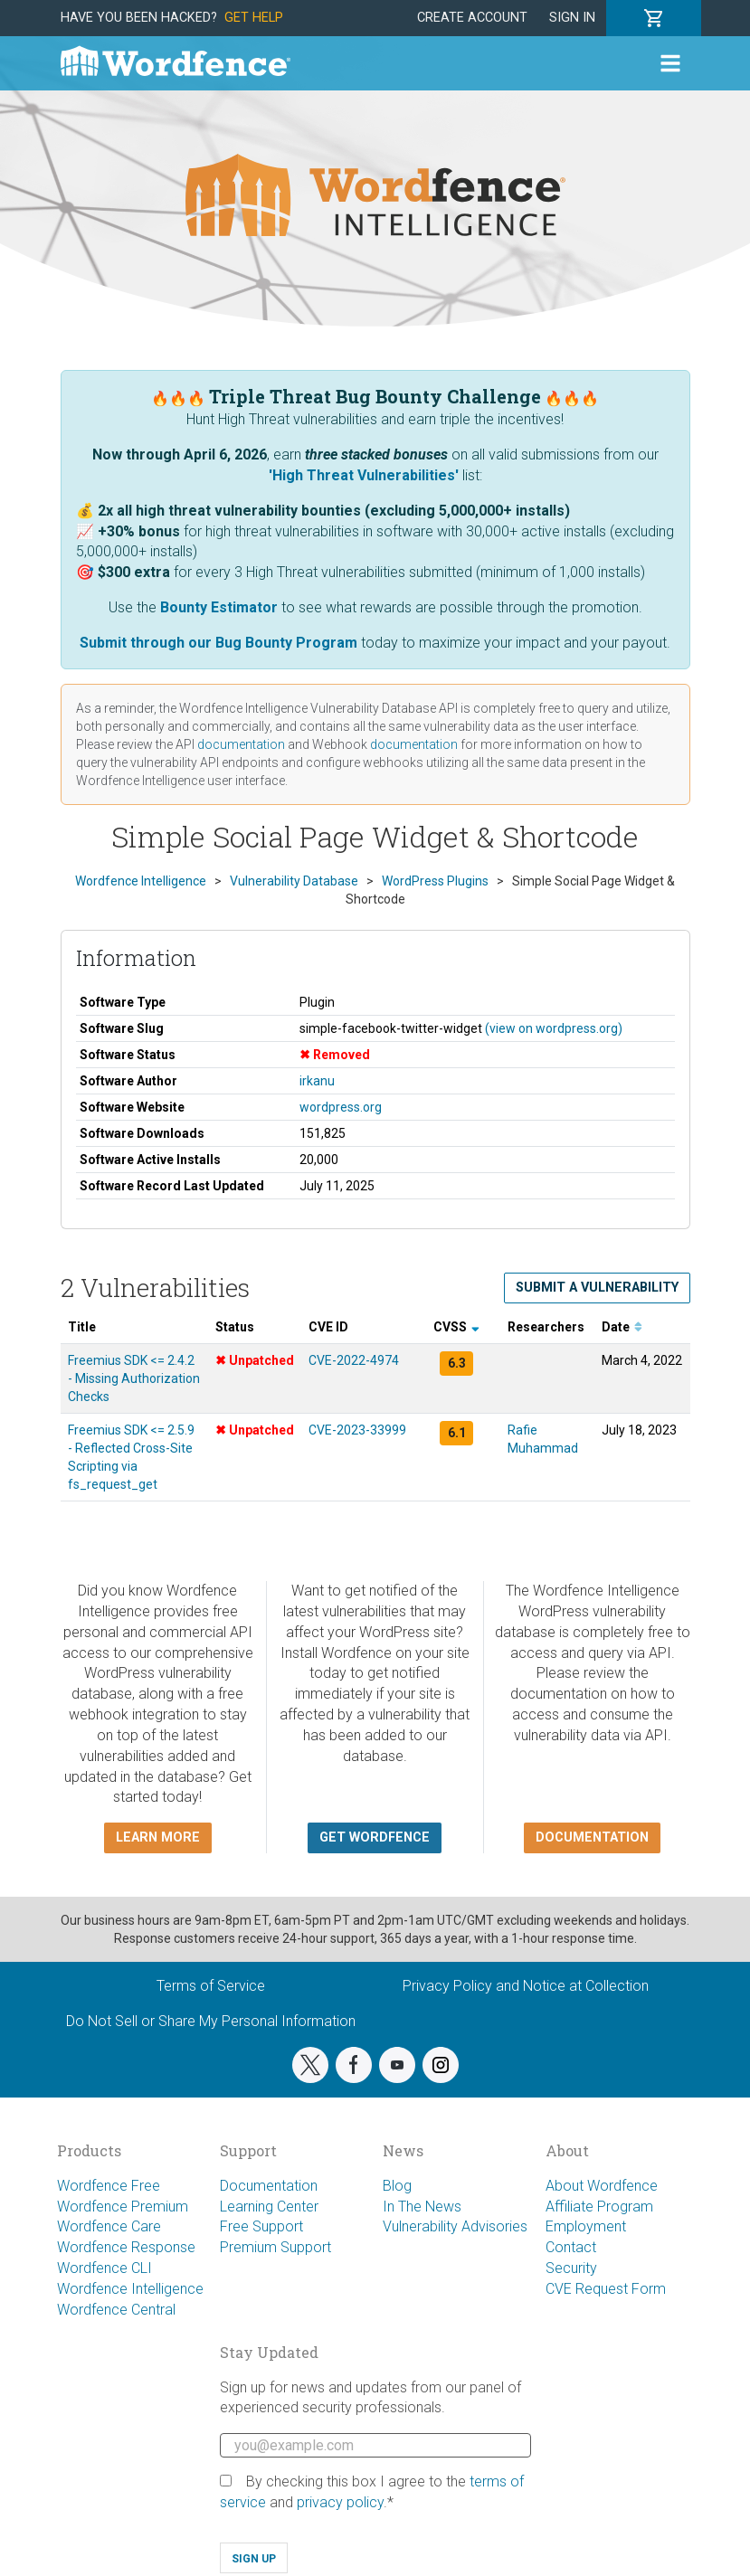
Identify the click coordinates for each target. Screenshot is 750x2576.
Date (622, 1327)
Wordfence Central (116, 2309)
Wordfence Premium (122, 2206)
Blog (397, 2185)
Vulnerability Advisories (455, 2226)
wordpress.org (340, 1107)
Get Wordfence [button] (374, 1837)
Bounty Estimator (219, 607)
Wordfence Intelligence (130, 2288)
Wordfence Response (126, 2247)
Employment (586, 2226)
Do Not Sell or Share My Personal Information (211, 2021)
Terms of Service (211, 1985)
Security (571, 2268)
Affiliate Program (599, 2206)
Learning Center (269, 2206)
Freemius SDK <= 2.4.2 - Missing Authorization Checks (134, 1378)
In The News (422, 2206)
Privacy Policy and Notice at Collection (526, 1985)
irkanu (317, 1081)
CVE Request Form (606, 2288)
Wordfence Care (109, 2226)
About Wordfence (602, 2185)
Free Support (261, 2226)
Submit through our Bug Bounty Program (218, 642)
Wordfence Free (108, 2185)
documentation (241, 744)
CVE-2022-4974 (354, 1360)
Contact (571, 2247)
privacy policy (340, 2502)
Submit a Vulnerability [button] (597, 1287)
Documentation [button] (592, 1837)
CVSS (456, 1327)
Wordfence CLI (104, 2268)
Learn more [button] (158, 1837)
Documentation (269, 2185)
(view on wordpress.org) (553, 1028)
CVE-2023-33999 (357, 1430)
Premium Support (275, 2247)
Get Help (253, 17)
